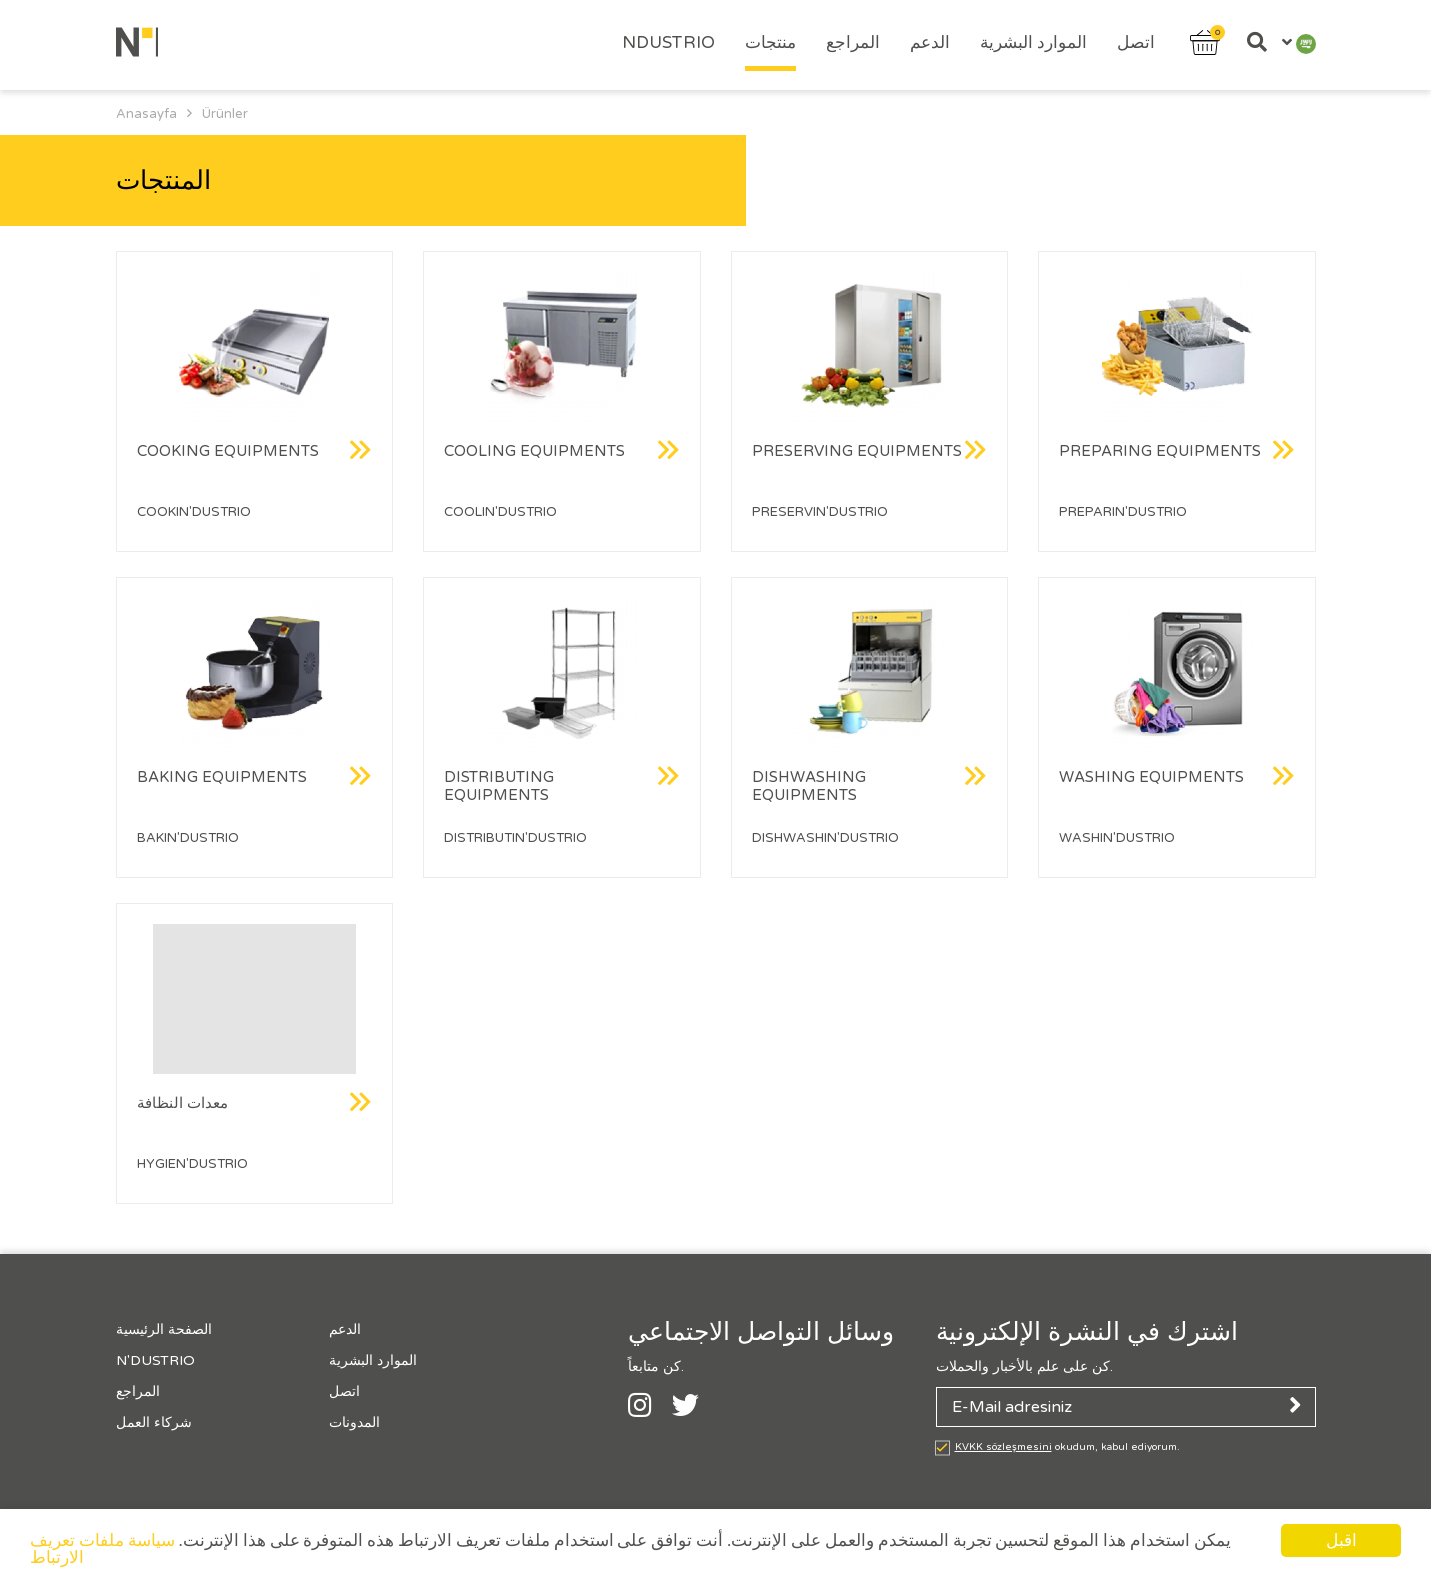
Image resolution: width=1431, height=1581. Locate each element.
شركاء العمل (154, 1422)
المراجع (853, 42)
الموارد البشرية (1033, 42)
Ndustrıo (668, 42)
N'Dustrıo (155, 1360)
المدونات (354, 1422)
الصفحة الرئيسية (164, 1329)
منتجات (770, 42)
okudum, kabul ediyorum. (1067, 1447)
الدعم (930, 42)
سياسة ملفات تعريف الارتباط (102, 1550)
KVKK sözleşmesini (1003, 1447)
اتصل (1136, 42)
